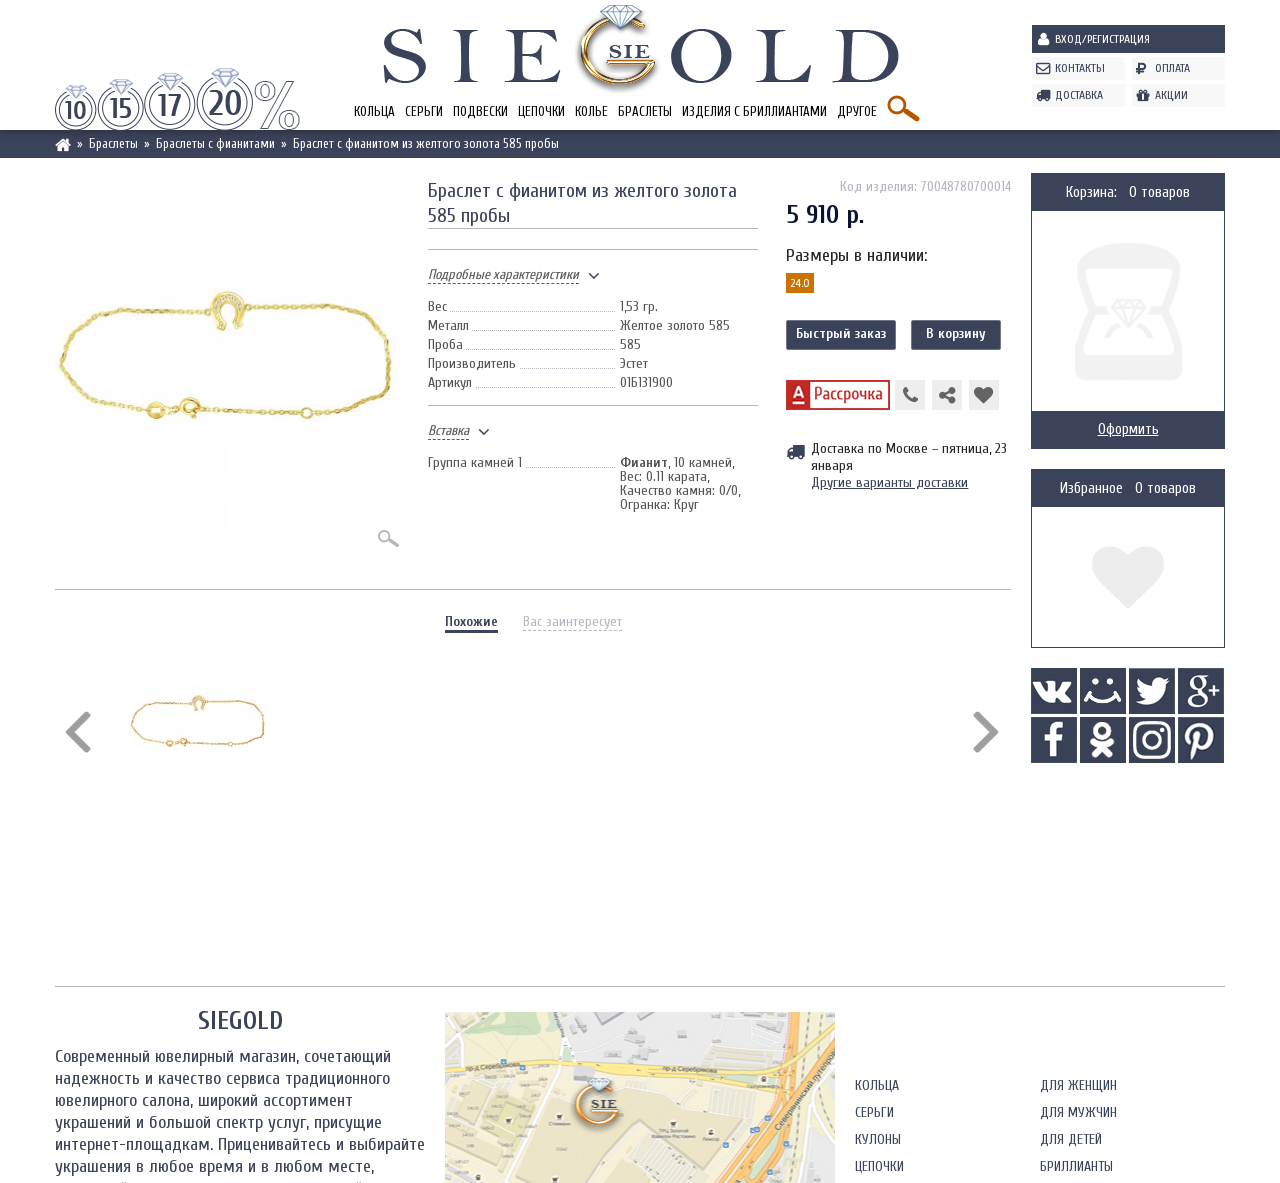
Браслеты (645, 111)
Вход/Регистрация (1102, 39)
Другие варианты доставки (889, 482)
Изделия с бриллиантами (754, 111)
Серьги (424, 111)
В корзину (956, 333)
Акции (1171, 95)
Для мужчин (1078, 1112)
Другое (857, 111)
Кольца (374, 111)
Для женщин (1078, 1085)
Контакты (1080, 68)
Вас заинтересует (572, 621)
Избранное (1091, 488)
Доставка (1079, 95)
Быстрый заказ (841, 333)
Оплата (1172, 68)
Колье (591, 111)
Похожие (471, 621)
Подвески (480, 111)
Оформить (1128, 429)
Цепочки (541, 111)
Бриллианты (1076, 1166)
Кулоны (878, 1139)
